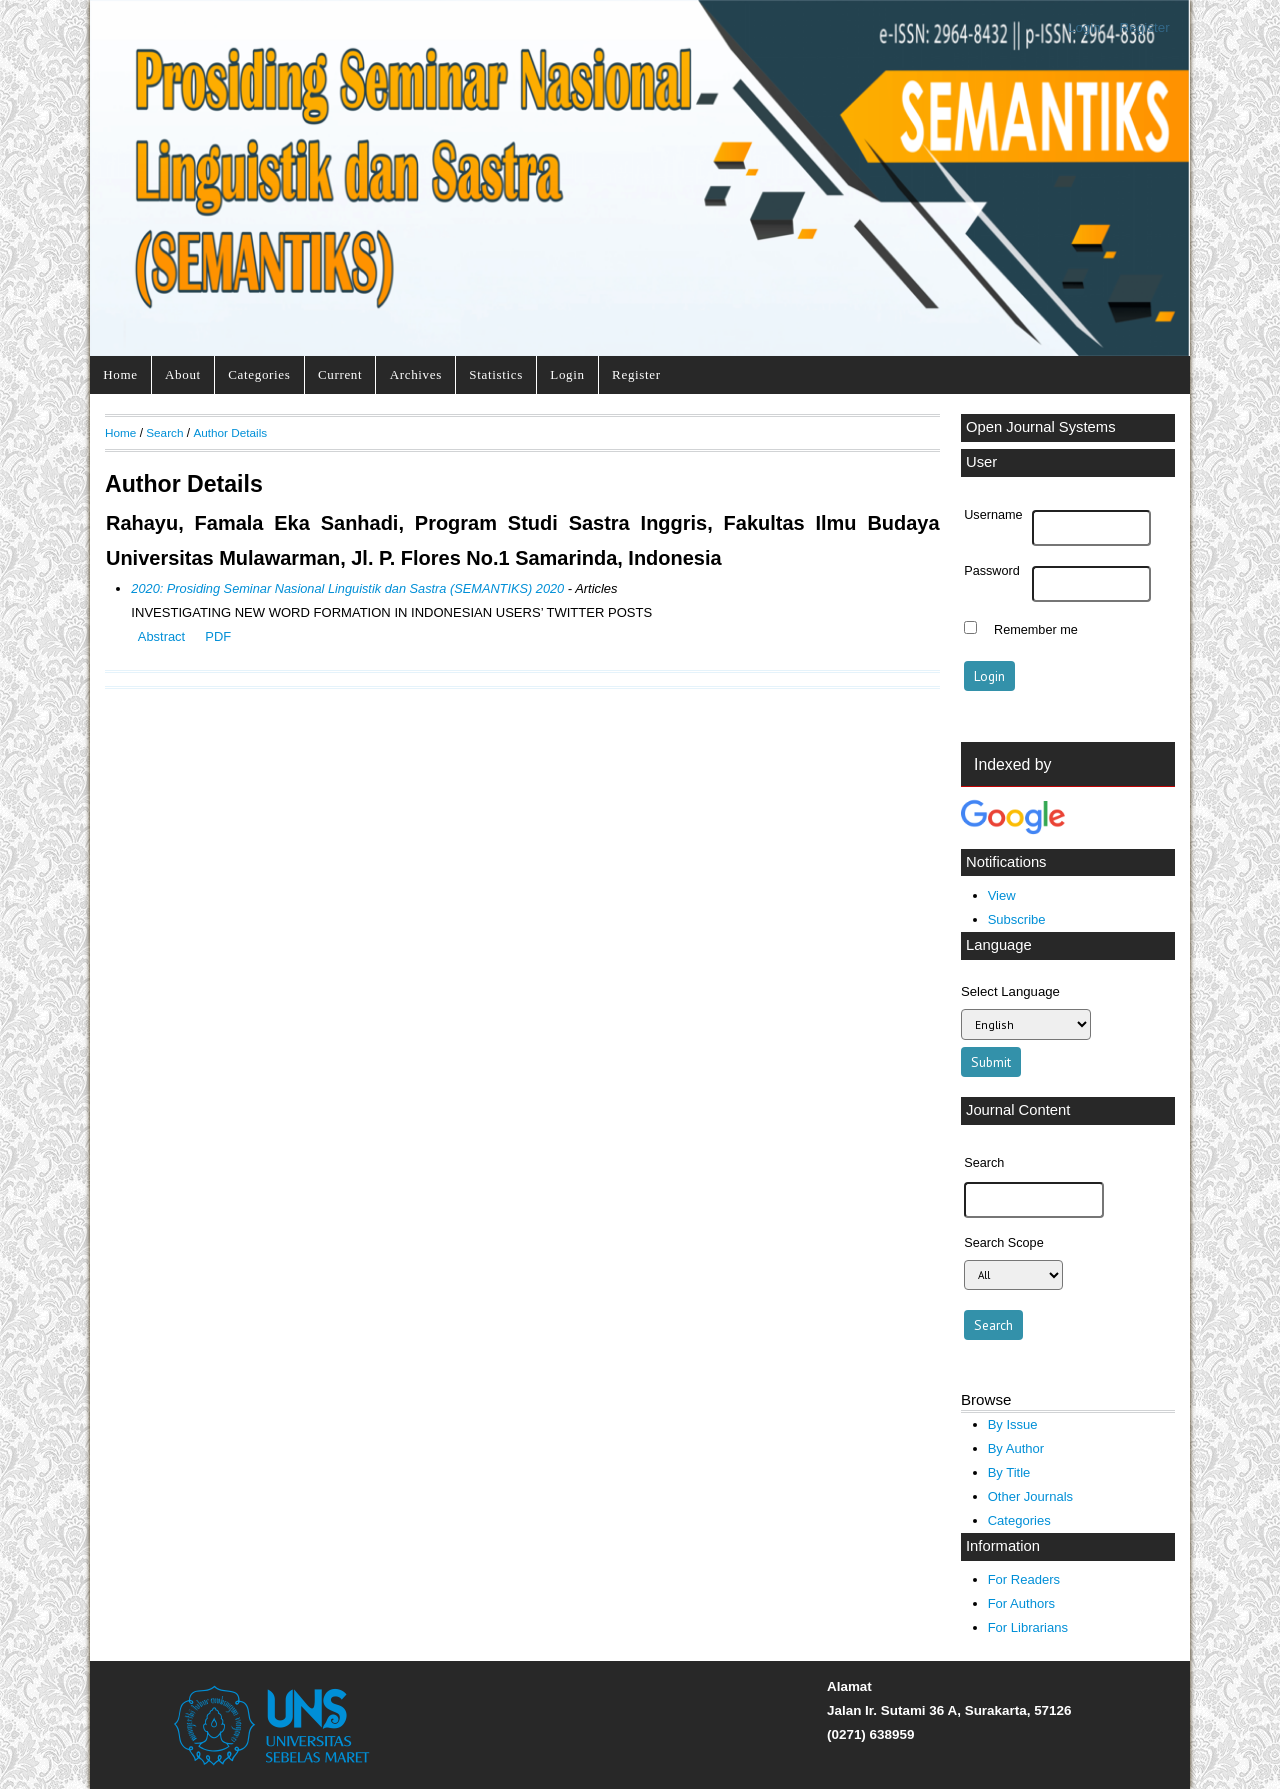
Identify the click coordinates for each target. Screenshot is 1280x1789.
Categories (259, 374)
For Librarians (1028, 1627)
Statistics (496, 374)
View (1002, 895)
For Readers (1024, 1579)
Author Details (230, 432)
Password (992, 571)
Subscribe (1017, 919)
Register (1145, 27)
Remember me (1036, 630)
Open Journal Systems (1041, 427)
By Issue (1013, 1424)
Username (993, 515)
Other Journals (1030, 1496)
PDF (218, 636)
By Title (1009, 1472)
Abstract (161, 636)
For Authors (1021, 1603)
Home (120, 374)
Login (1084, 27)
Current (340, 374)
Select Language (1010, 991)
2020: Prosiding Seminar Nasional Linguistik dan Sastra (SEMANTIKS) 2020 (347, 588)
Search (164, 432)
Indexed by (1012, 764)
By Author (1016, 1448)
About (183, 374)
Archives (416, 374)
